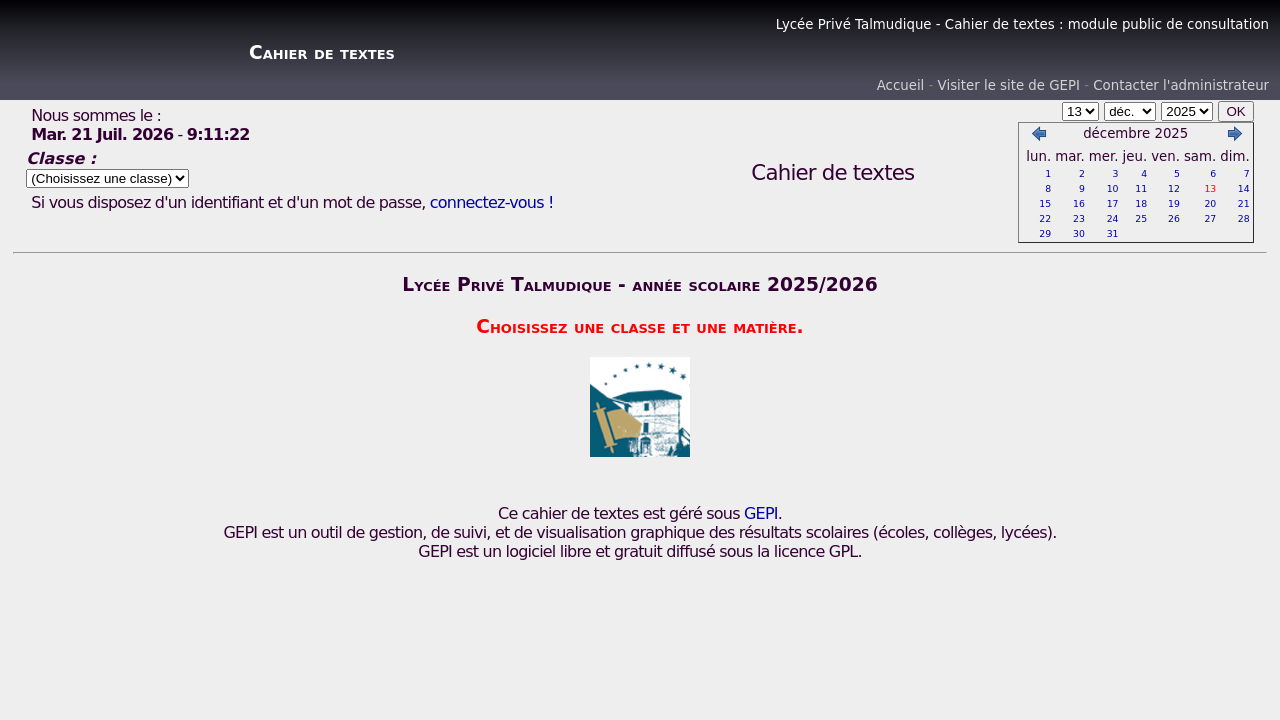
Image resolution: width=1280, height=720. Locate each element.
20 (1210, 203)
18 (1141, 203)
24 (1113, 218)
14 (1244, 188)
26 (1174, 218)
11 (1141, 188)
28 (1244, 218)
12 (1174, 188)
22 (1045, 218)
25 (1141, 218)
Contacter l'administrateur (1181, 85)
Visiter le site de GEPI (1009, 85)
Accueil (901, 85)
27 (1210, 218)
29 (1045, 233)
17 (1113, 203)
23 (1079, 218)
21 (1244, 203)
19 (1174, 203)
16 (1079, 203)
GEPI (761, 513)
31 (1113, 233)
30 (1079, 233)
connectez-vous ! (492, 202)
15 (1045, 203)
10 (1113, 188)
